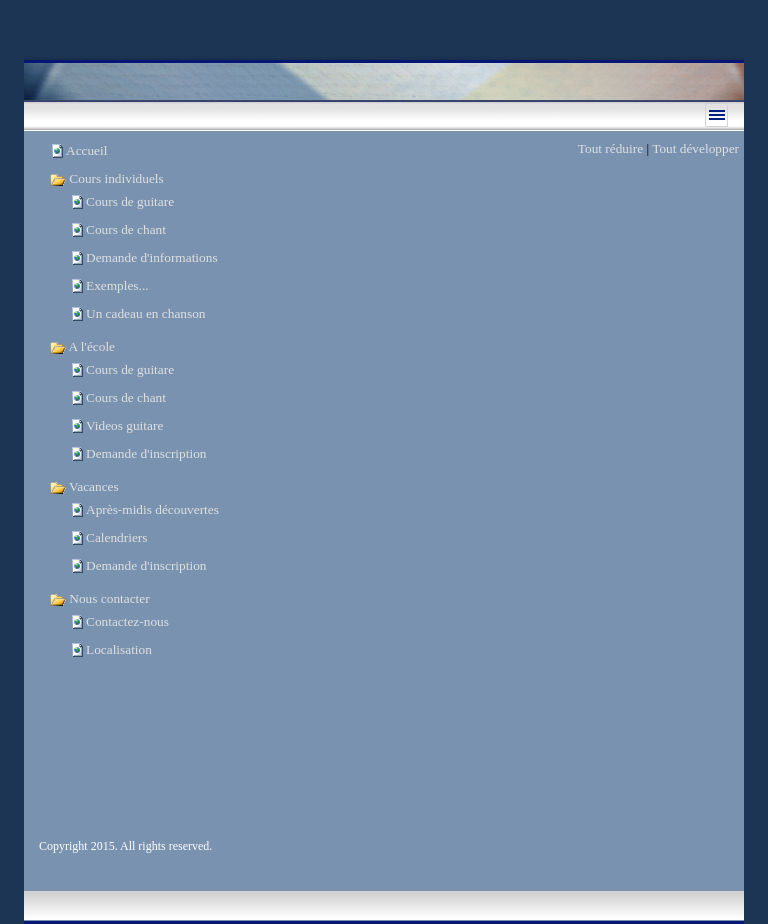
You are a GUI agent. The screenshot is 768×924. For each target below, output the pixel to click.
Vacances (84, 486)
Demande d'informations (152, 257)
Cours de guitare (130, 201)
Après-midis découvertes (152, 509)
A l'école (82, 346)
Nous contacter (99, 598)
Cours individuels (106, 178)
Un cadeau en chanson (146, 313)
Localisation (119, 649)
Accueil (86, 150)
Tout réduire (610, 148)
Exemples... (117, 285)
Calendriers (116, 537)
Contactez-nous (127, 621)
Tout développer (695, 148)
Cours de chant (126, 229)
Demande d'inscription (146, 453)
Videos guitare (124, 425)
